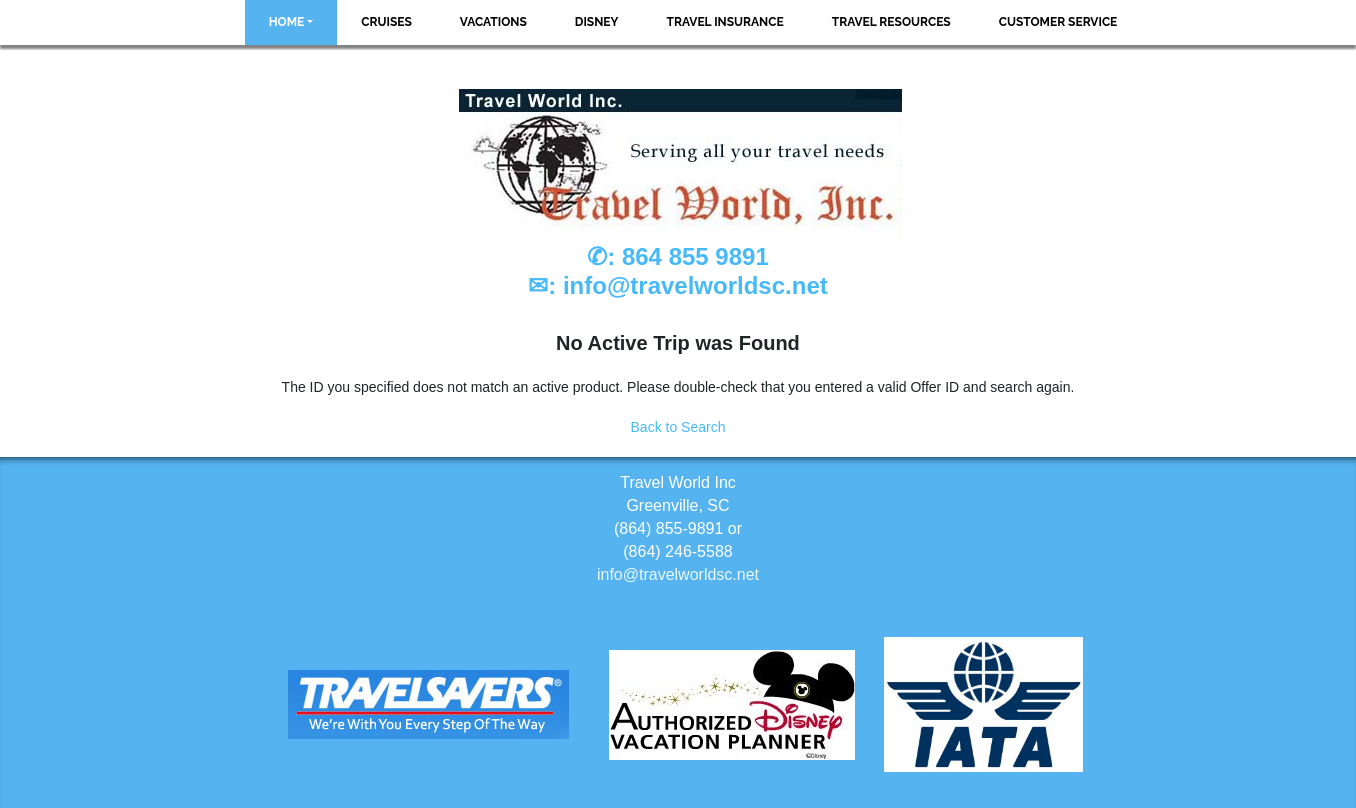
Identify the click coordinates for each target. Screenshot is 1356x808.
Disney (597, 22)
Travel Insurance (725, 22)
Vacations (493, 22)
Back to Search (678, 427)
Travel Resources (891, 22)
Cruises (386, 22)
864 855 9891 (695, 256)
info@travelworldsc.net (695, 285)
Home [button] (287, 22)
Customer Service (1058, 22)
